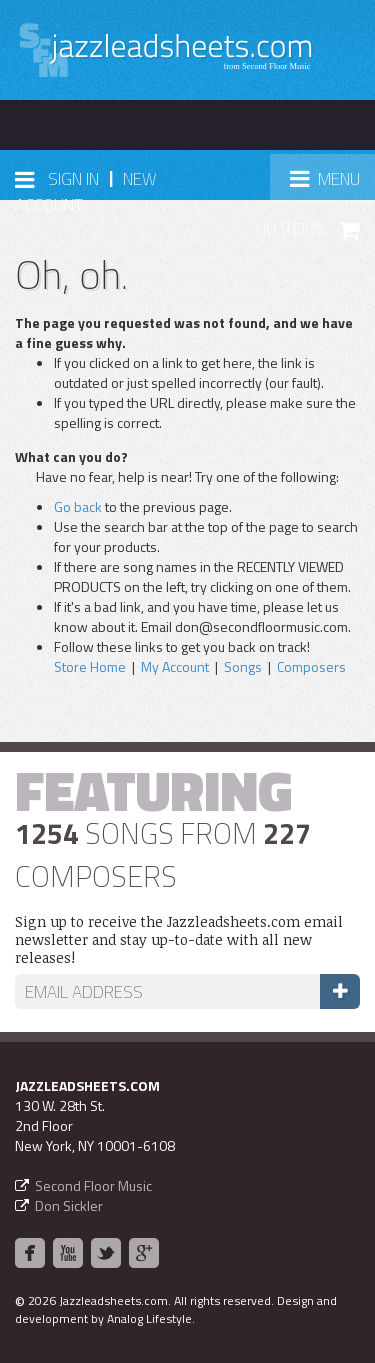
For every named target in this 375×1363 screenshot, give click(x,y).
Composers (311, 666)
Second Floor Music (93, 1185)
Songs (243, 666)
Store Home (90, 666)
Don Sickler (69, 1205)
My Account (175, 666)
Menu (332, 184)
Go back (78, 506)
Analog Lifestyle (149, 1318)
